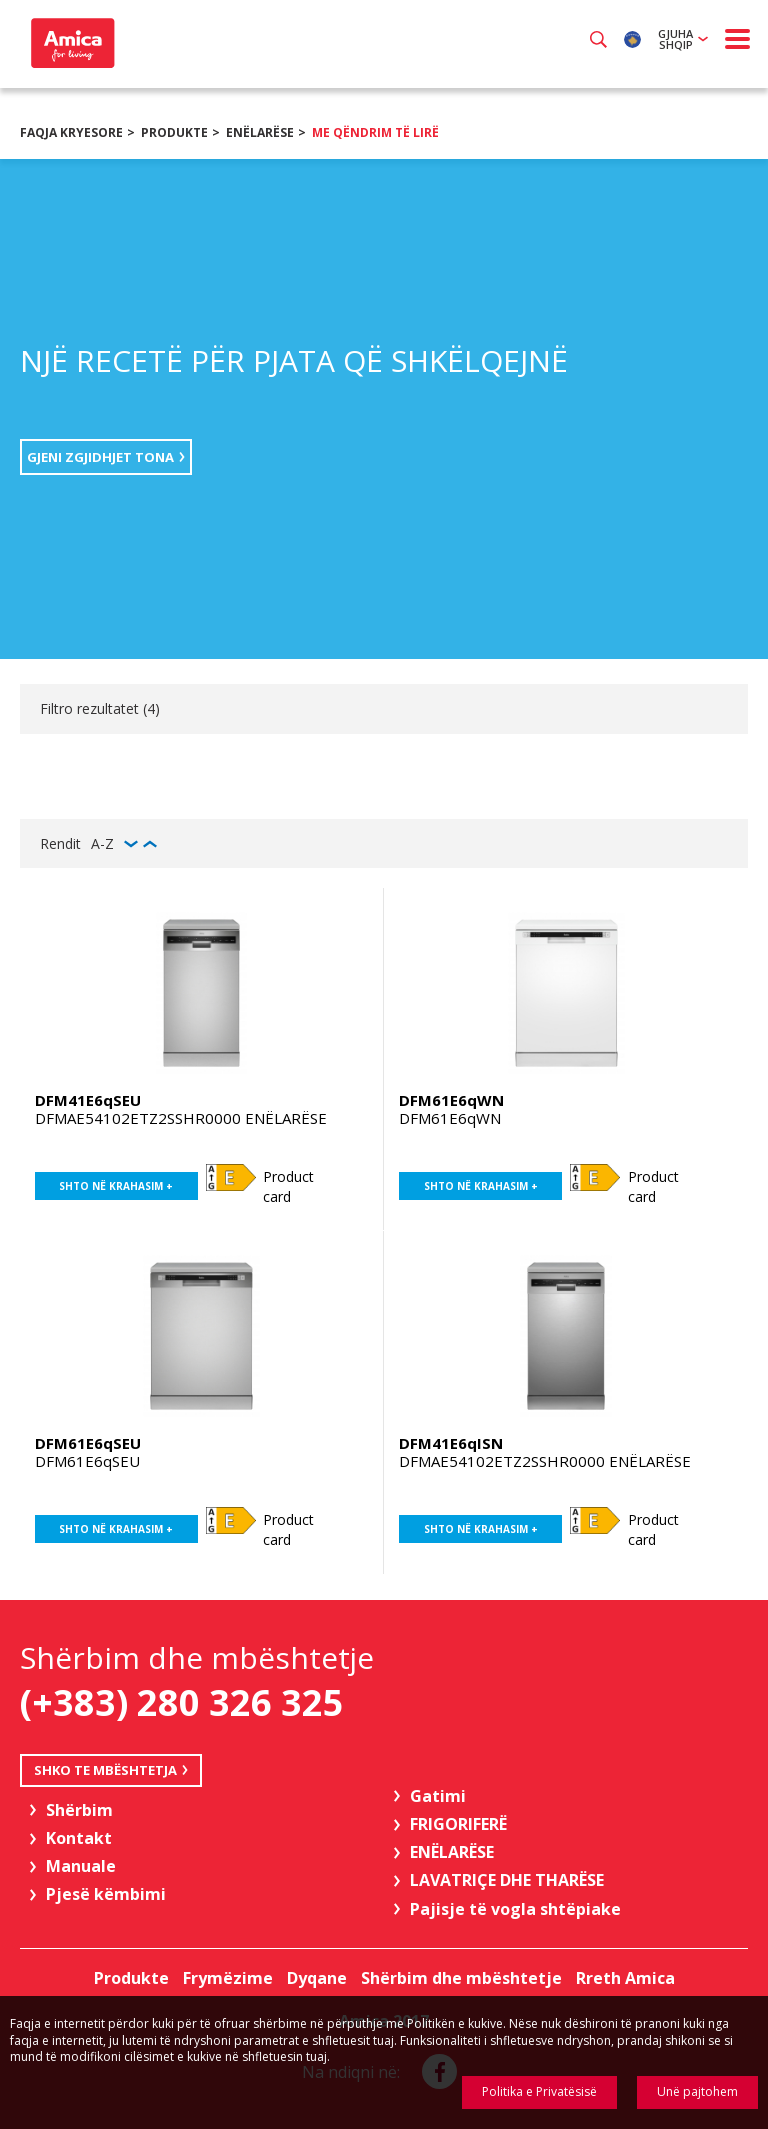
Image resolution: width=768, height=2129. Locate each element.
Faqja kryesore (71, 132)
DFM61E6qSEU (88, 1443)
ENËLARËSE (260, 132)
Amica (70, 43)
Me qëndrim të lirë (375, 132)
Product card (288, 1186)
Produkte (174, 132)
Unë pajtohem (697, 2091)
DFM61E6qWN (451, 1100)
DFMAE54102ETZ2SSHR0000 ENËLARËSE (181, 1118)
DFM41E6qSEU (88, 1100)
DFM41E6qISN (451, 1443)
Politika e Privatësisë (539, 2091)
